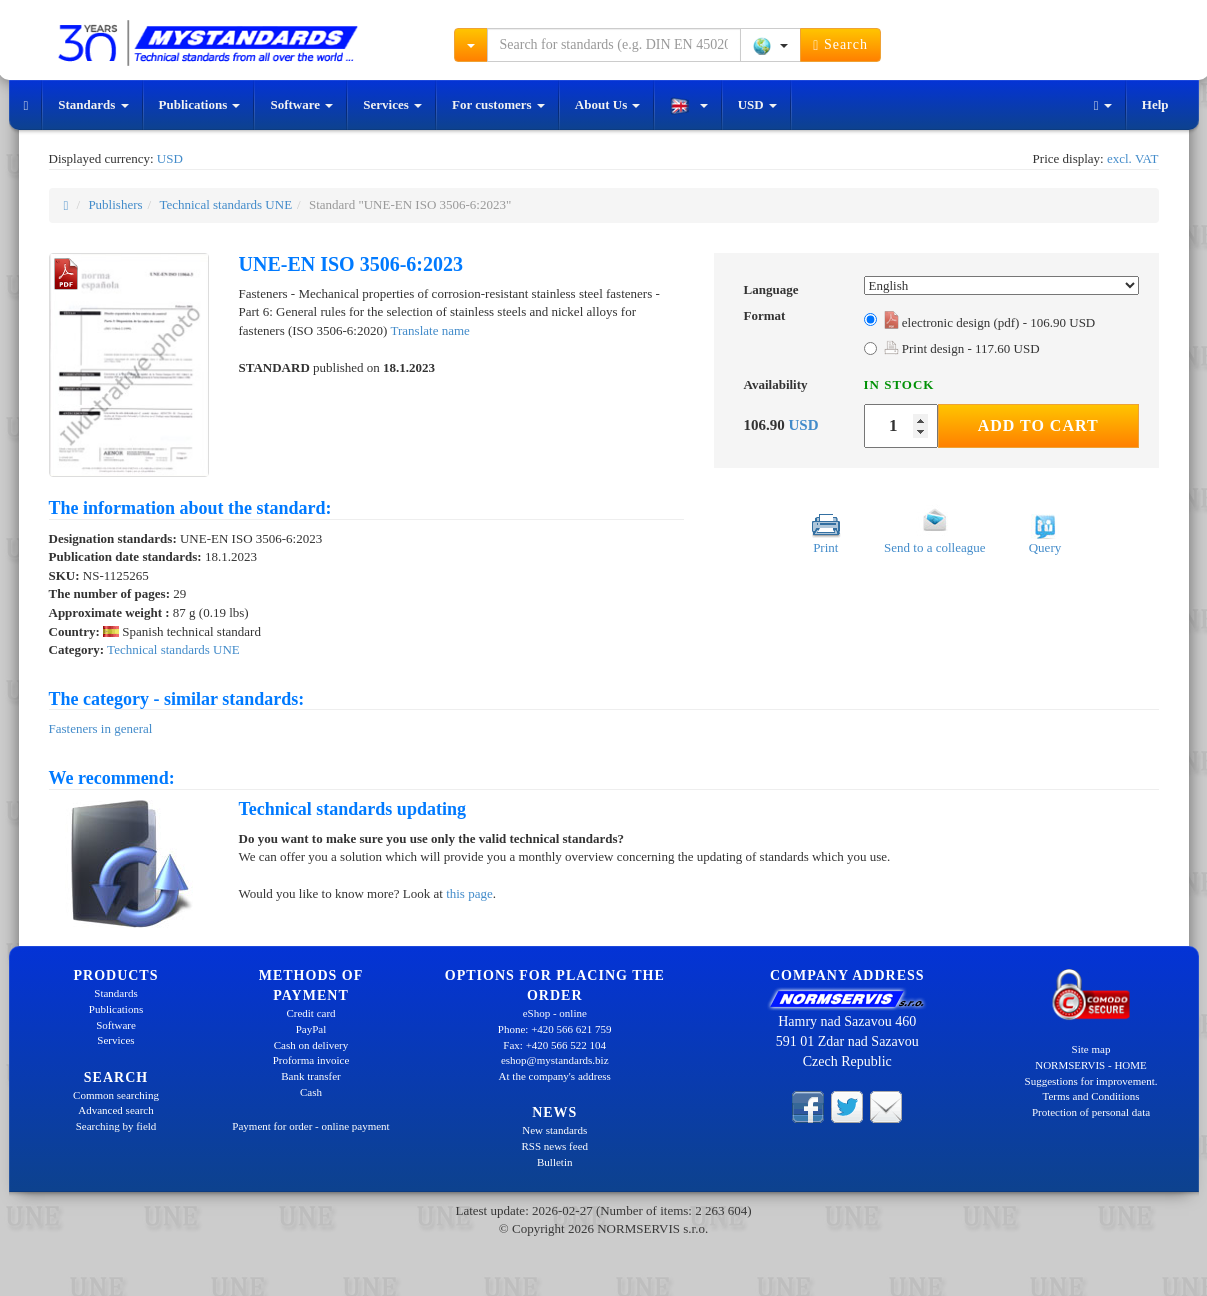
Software (301, 104)
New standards (554, 1130)
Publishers (115, 204)
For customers (498, 104)
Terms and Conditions (1090, 1096)
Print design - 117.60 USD (962, 348)
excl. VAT (1133, 158)
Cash (311, 1092)
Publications (200, 104)
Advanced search (115, 1110)
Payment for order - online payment (310, 1126)
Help (1155, 104)
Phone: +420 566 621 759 (555, 1029)
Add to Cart (1038, 425)
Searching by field (116, 1126)
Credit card (310, 1013)
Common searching (116, 1095)
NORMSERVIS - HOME (1091, 1065)
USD (757, 104)
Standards (93, 104)
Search (840, 45)
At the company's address (555, 1076)
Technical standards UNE (225, 204)
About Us (608, 104)
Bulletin (554, 1162)
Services (392, 104)
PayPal (311, 1029)
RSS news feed (554, 1146)
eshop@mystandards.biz (555, 1060)
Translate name (430, 330)
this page (469, 893)
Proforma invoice (311, 1060)
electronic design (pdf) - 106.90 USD (990, 322)
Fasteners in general (101, 728)
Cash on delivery (311, 1045)
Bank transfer (311, 1076)
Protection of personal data (1091, 1112)
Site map (1091, 1049)
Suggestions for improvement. (1091, 1081)
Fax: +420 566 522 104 (554, 1045)
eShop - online (555, 1013)
